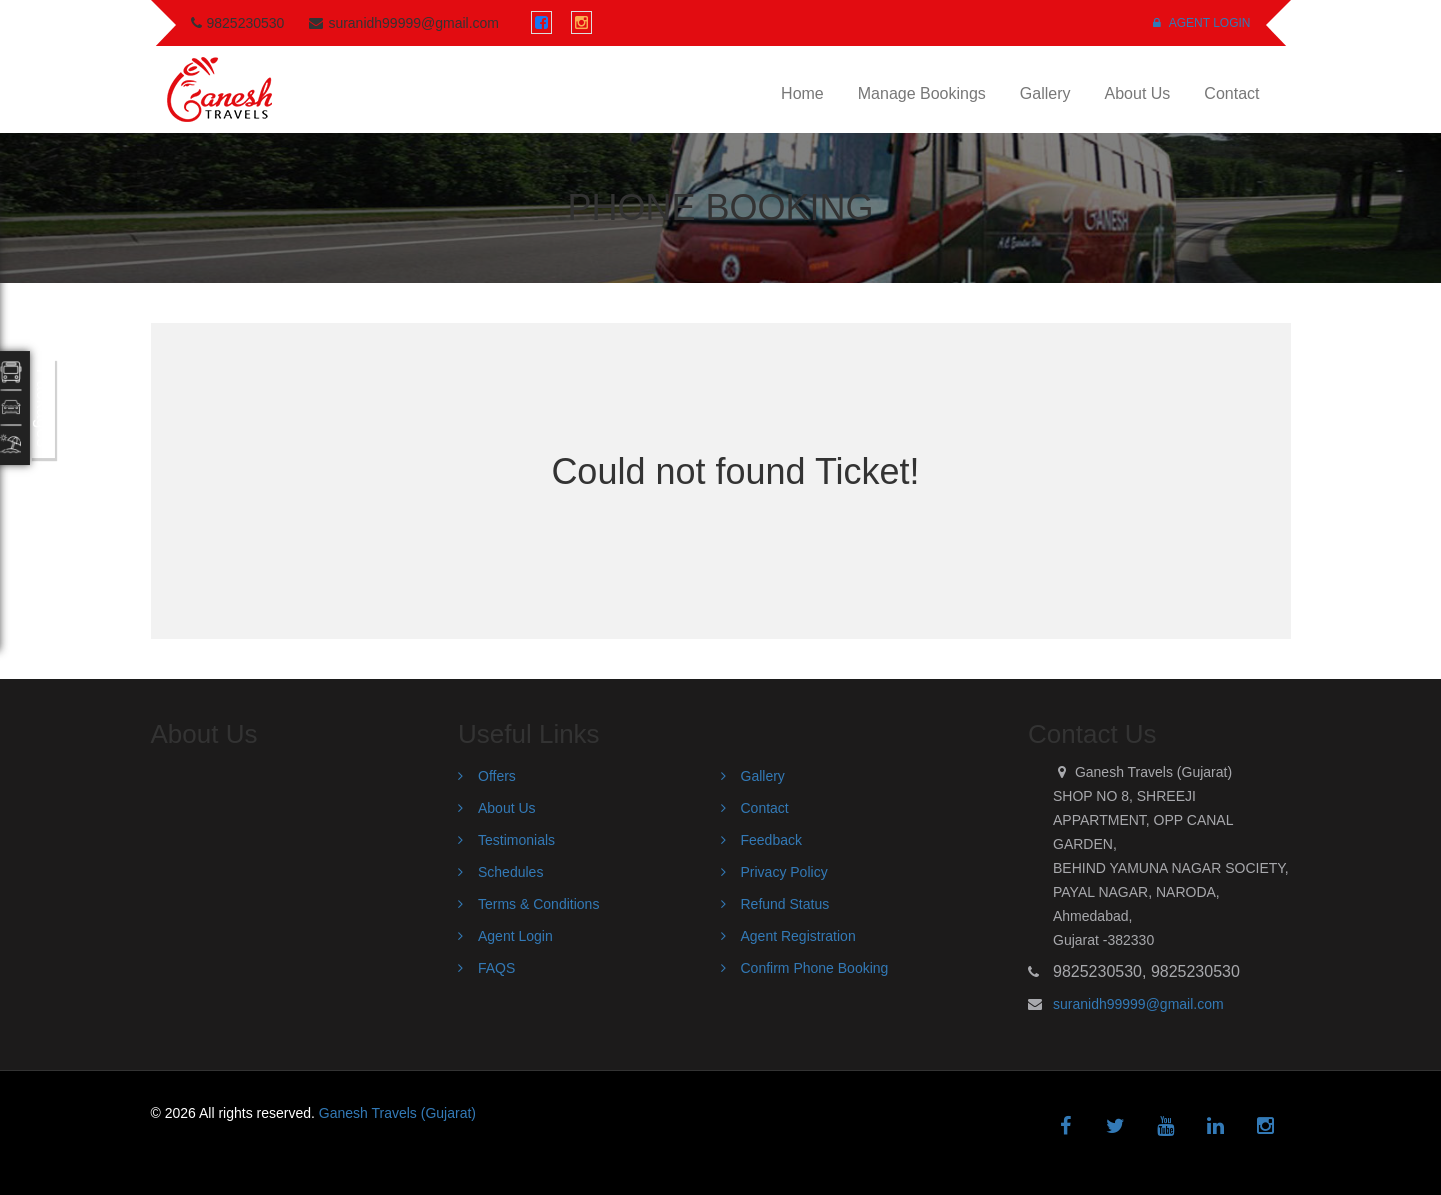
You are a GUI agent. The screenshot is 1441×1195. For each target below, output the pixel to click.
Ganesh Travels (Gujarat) (397, 1113)
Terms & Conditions (538, 904)
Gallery (1045, 93)
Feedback (771, 840)
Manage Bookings (922, 93)
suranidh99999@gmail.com (1138, 1004)
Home (802, 93)
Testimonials (516, 840)
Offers (497, 776)
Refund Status (785, 904)
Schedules (510, 872)
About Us (1138, 93)
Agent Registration (798, 936)
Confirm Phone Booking (815, 968)
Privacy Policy (784, 872)
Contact (1231, 93)
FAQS (496, 968)
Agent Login (1201, 23)
